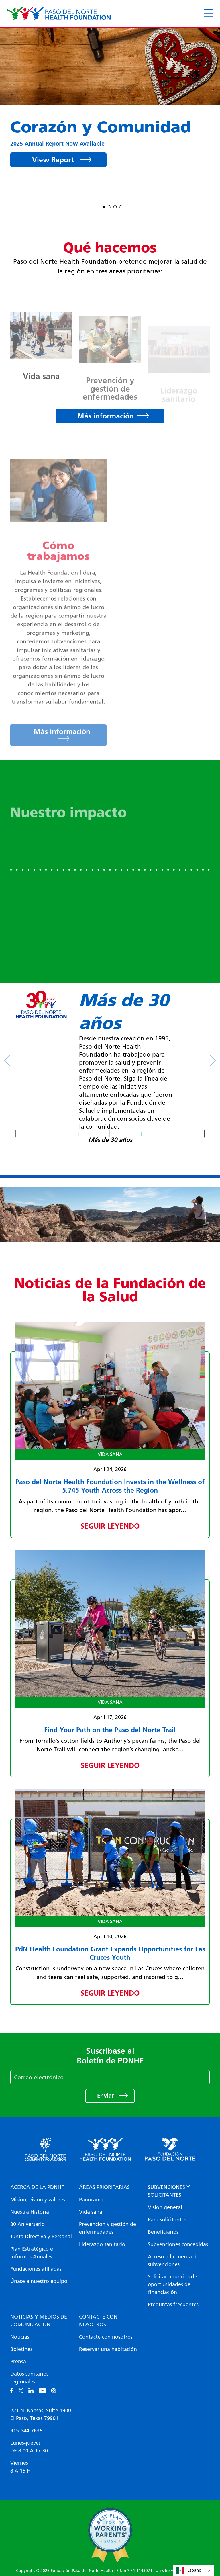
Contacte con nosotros (98, 2321)
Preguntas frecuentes (173, 2304)
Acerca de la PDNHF (37, 2187)
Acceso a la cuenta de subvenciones (173, 2261)
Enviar (106, 2095)
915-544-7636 (26, 2431)
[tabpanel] (110, 104)
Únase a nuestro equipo (38, 2281)
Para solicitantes (167, 2220)
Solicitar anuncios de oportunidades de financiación (172, 2284)
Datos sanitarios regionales (29, 2378)
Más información (105, 416)
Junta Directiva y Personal (41, 2236)
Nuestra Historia (29, 2212)
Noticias (19, 2337)
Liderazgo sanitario (102, 2244)
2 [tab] (109, 206)
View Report (54, 159)
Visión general (165, 2207)
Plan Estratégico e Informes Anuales (31, 2253)
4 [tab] (121, 206)
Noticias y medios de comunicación (38, 2321)
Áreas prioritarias (104, 2187)
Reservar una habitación (108, 2349)
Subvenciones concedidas (178, 2244)
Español (189, 2570)
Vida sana (90, 2212)
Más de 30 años (110, 1139)
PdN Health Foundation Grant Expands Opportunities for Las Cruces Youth (110, 1953)
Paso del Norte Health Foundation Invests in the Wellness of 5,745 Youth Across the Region (110, 1486)
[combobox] (193, 2570)
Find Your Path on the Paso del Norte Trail (110, 1730)
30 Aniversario (27, 2224)
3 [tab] (115, 206)
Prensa (18, 2361)
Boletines (21, 2349)
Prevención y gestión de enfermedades (107, 2228)
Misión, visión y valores (37, 2199)
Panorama (91, 2199)
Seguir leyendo (110, 1526)
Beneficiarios (163, 2232)
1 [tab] (104, 206)
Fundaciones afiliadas (36, 2269)
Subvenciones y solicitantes (169, 2191)
